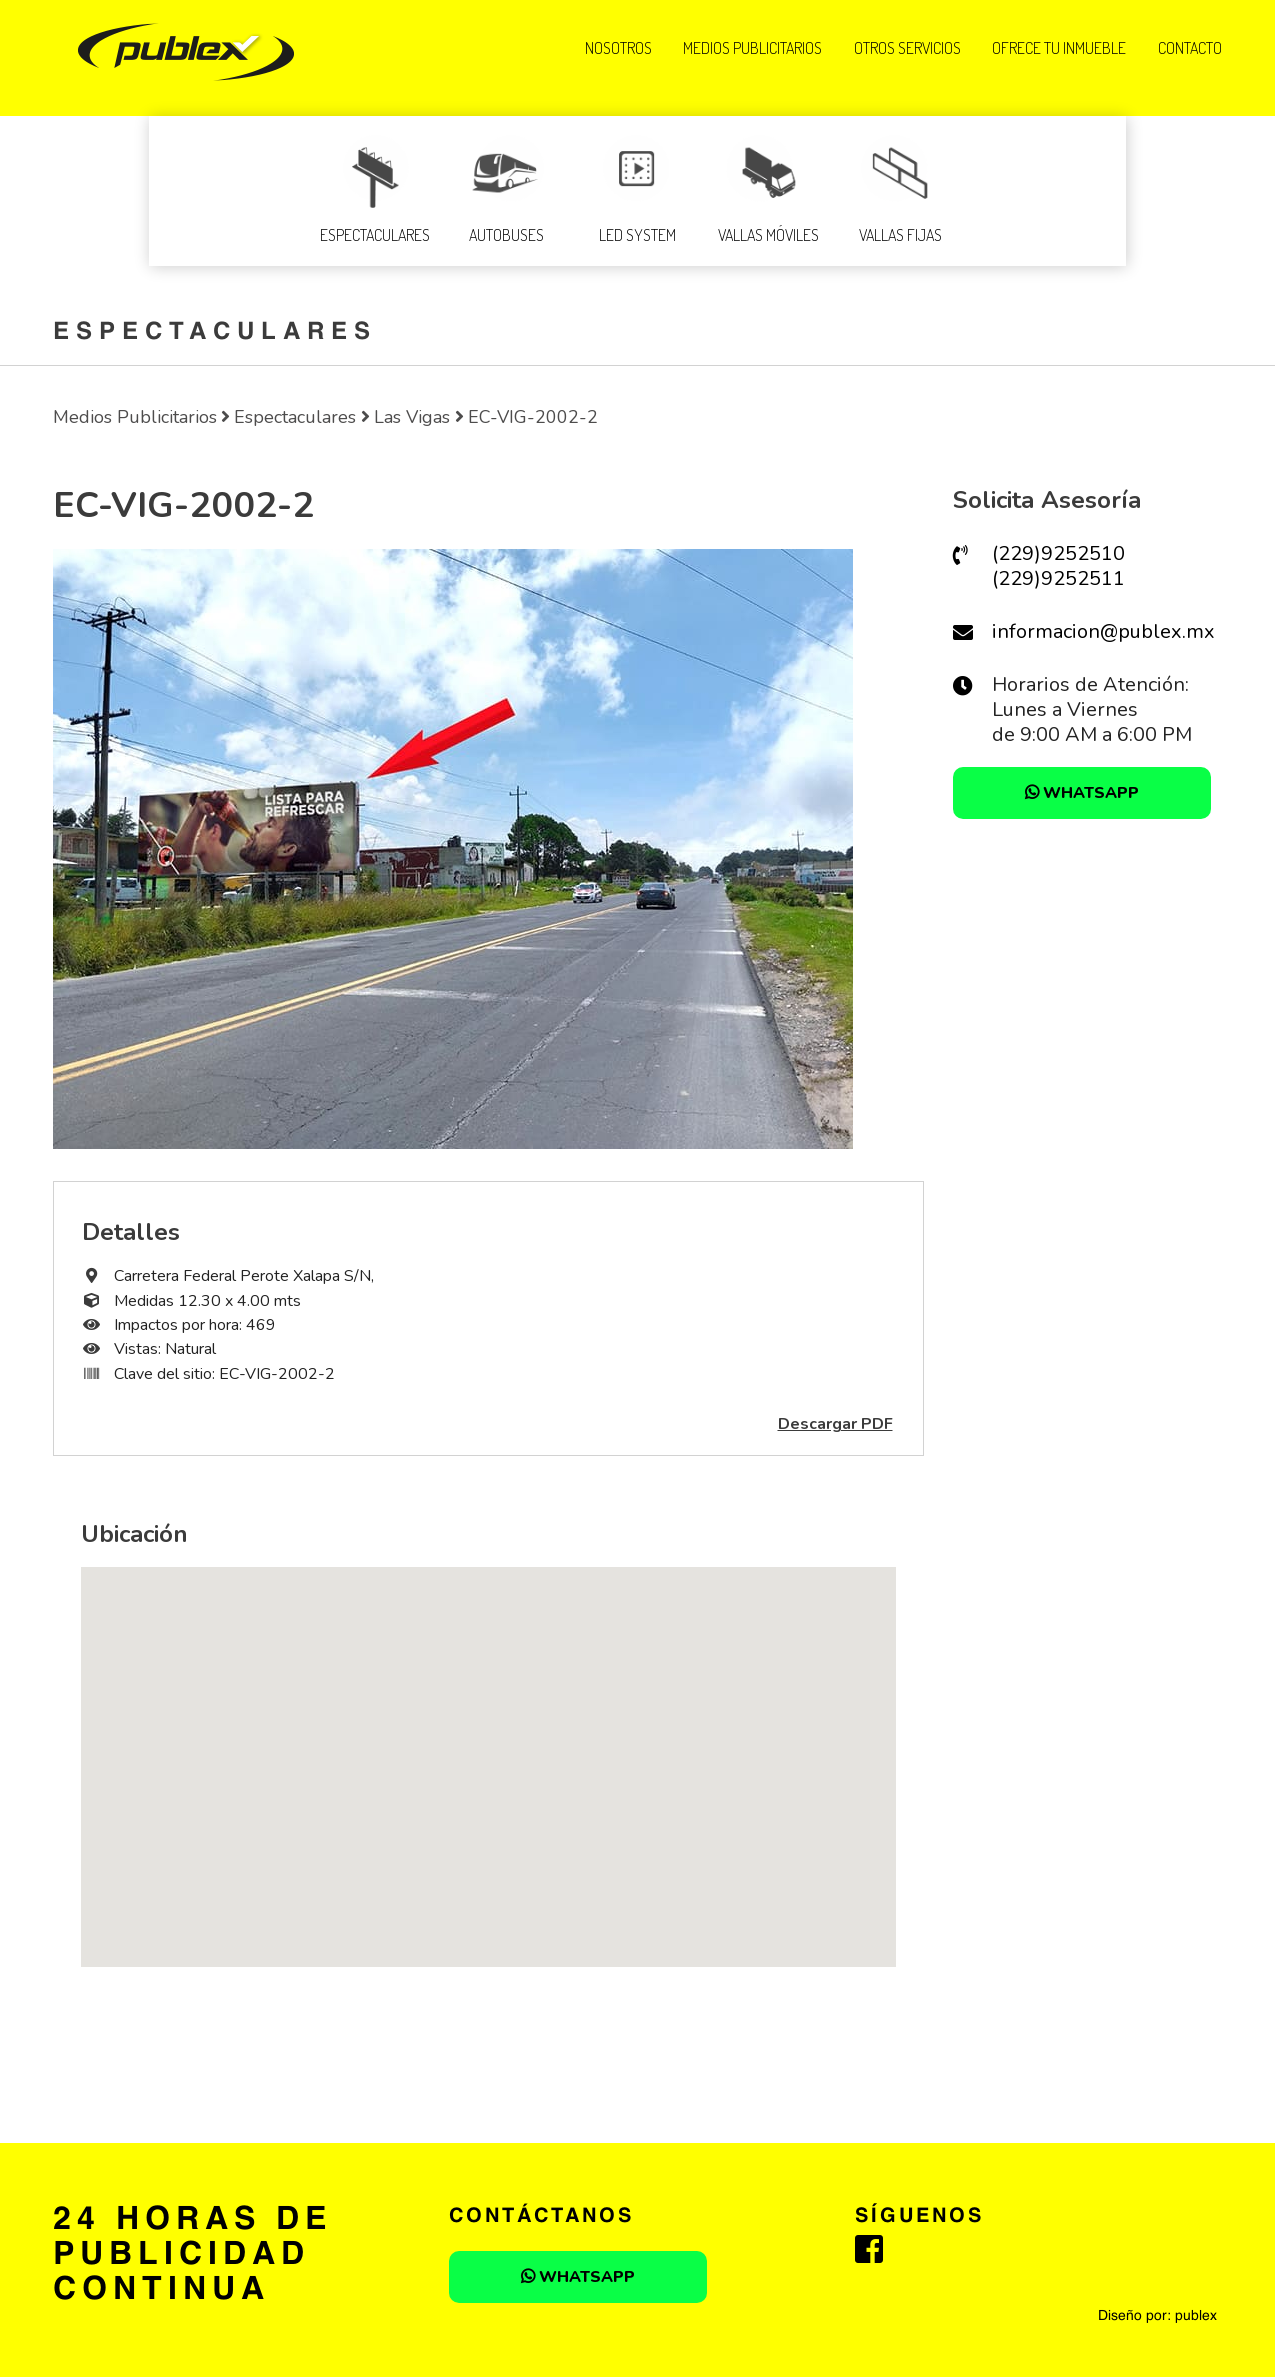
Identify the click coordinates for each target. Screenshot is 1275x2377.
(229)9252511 (1058, 578)
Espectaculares (295, 417)
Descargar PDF (835, 1424)
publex (1196, 2316)
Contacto (1190, 48)
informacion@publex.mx (1103, 631)
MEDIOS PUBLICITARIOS (752, 48)
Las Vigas (412, 417)
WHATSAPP (1082, 793)
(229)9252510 (1058, 553)
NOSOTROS (618, 48)
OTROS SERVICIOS (907, 48)
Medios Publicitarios (135, 417)
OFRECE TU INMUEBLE (1059, 48)
